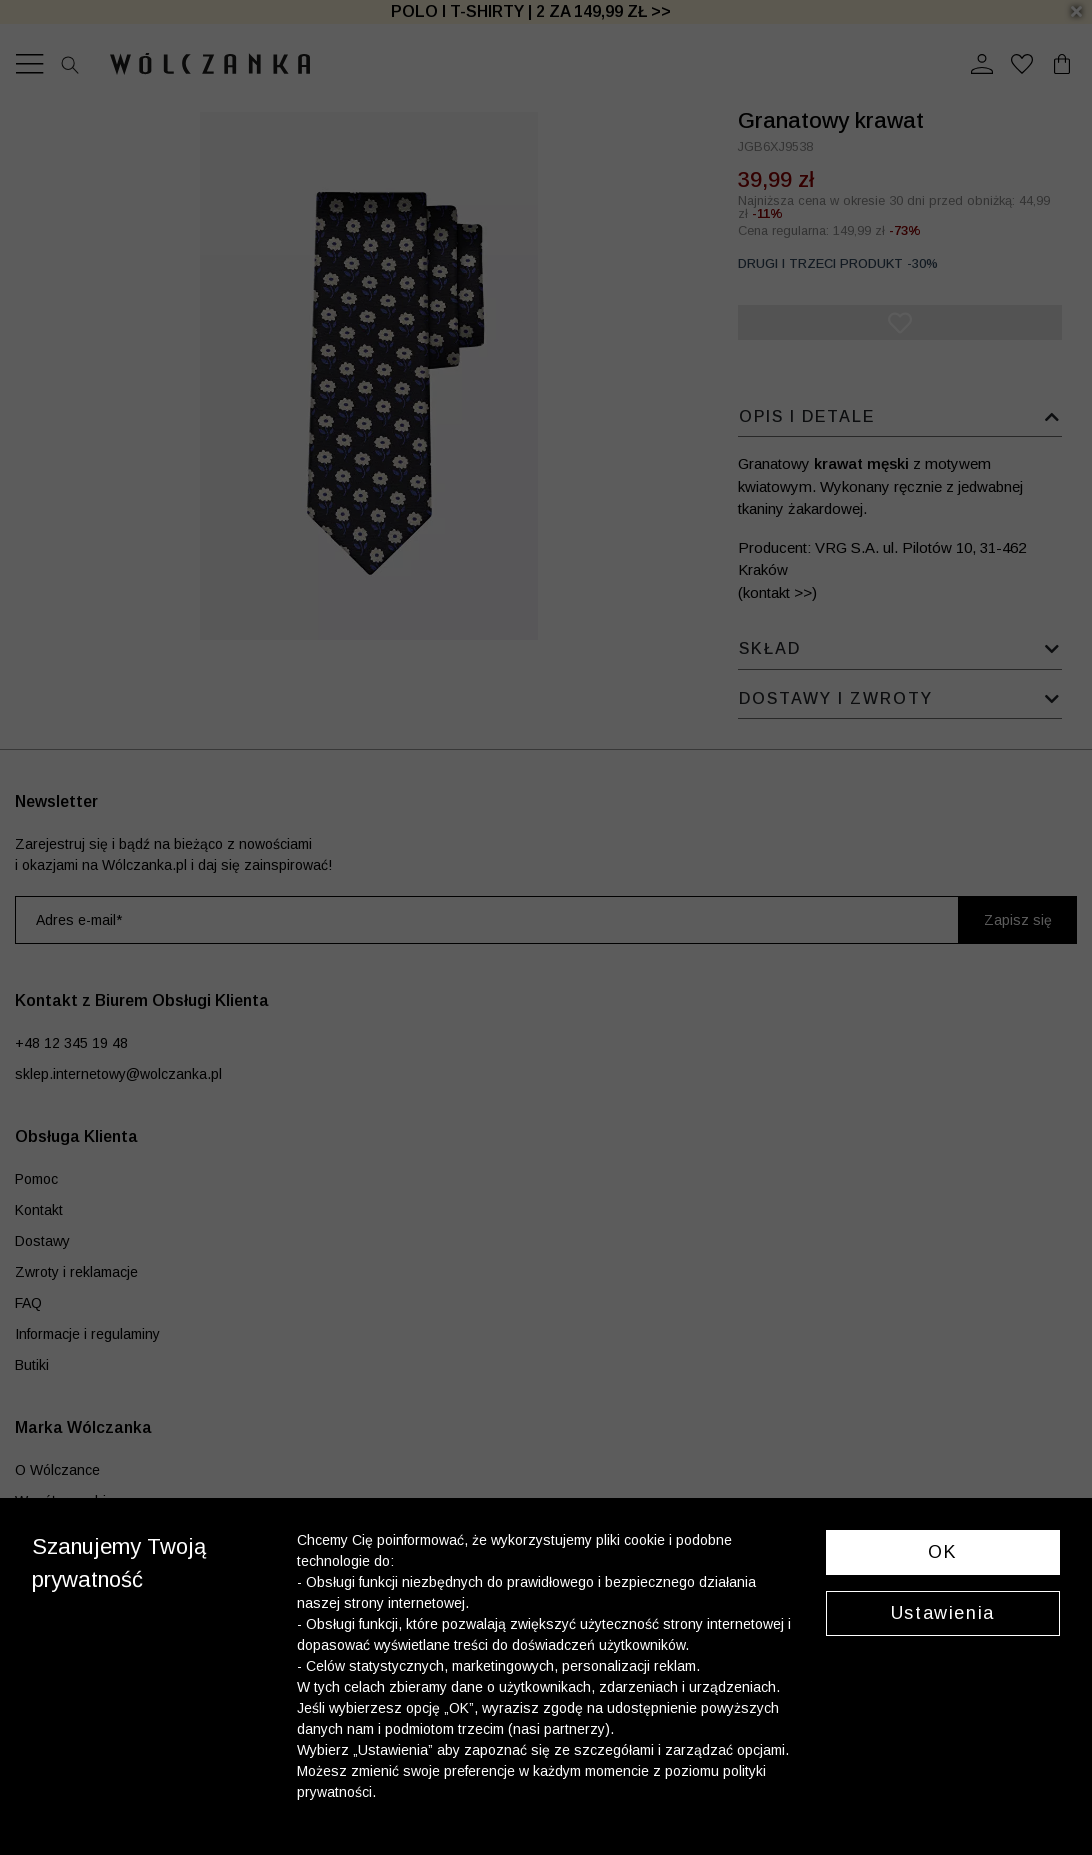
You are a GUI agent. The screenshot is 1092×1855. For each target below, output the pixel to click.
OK (942, 1552)
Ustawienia (943, 1613)
